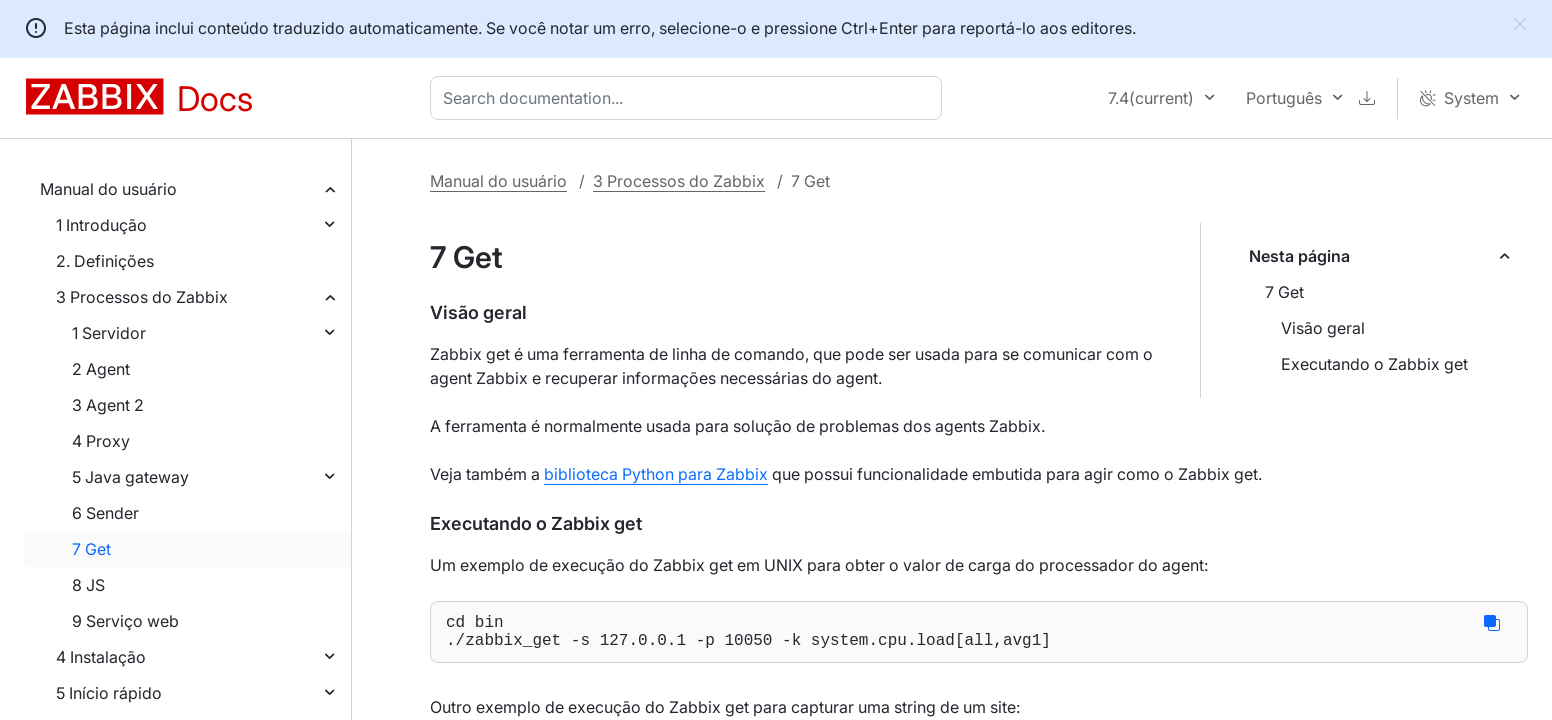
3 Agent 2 (108, 405)
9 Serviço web (125, 621)
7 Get (91, 549)
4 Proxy (101, 441)
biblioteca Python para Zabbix (656, 474)
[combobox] (690, 98)
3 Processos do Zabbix (142, 297)
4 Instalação (101, 657)
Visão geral (1323, 328)
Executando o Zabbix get (1374, 364)
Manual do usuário (108, 189)
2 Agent (101, 369)
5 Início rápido (109, 693)
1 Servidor (109, 333)
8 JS (88, 585)
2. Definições (105, 261)
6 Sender (105, 513)
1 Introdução (101, 225)
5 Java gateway (130, 477)
